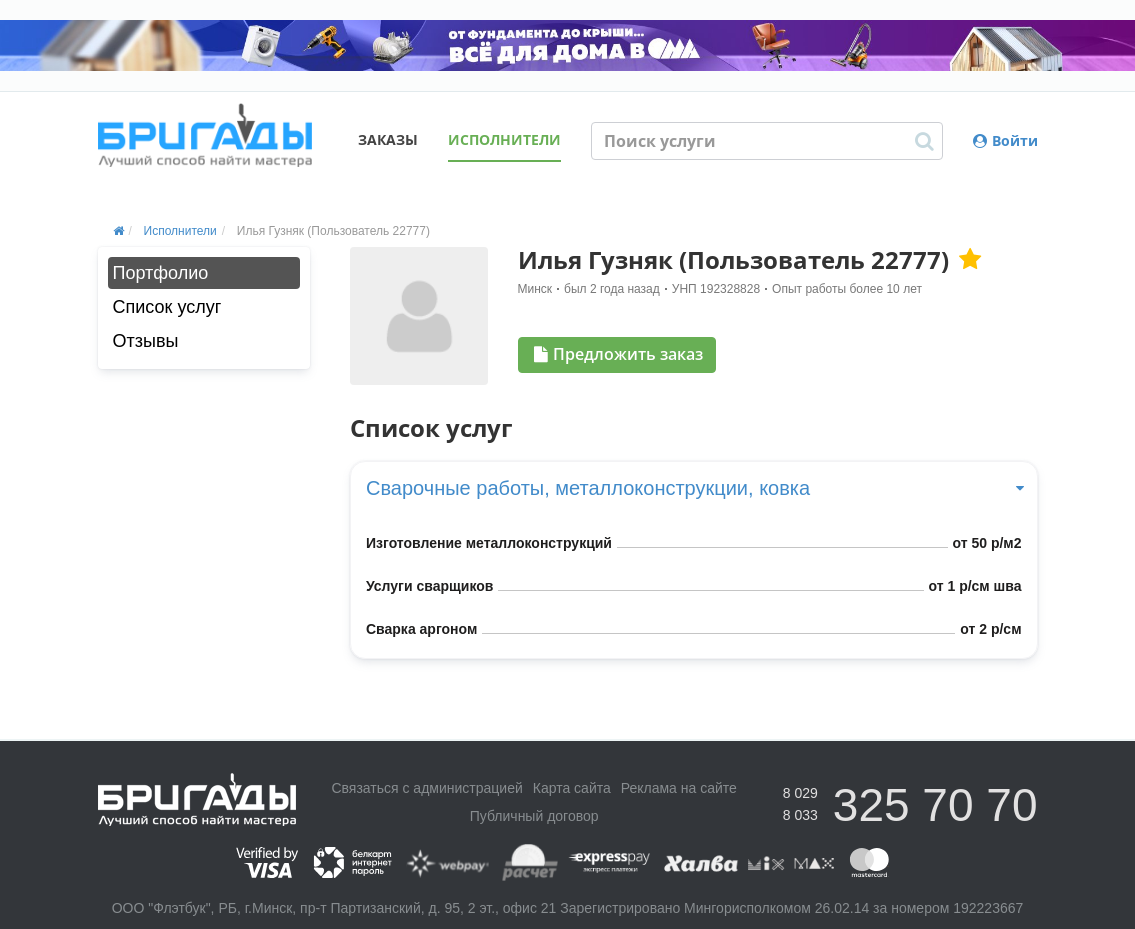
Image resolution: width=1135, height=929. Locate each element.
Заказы (388, 139)
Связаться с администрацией (426, 788)
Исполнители (504, 139)
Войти (1005, 140)
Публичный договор (534, 816)
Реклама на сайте (679, 788)
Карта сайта (572, 788)
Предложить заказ (618, 354)
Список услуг (167, 307)
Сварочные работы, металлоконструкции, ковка (694, 488)
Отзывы (146, 341)
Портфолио (161, 273)
